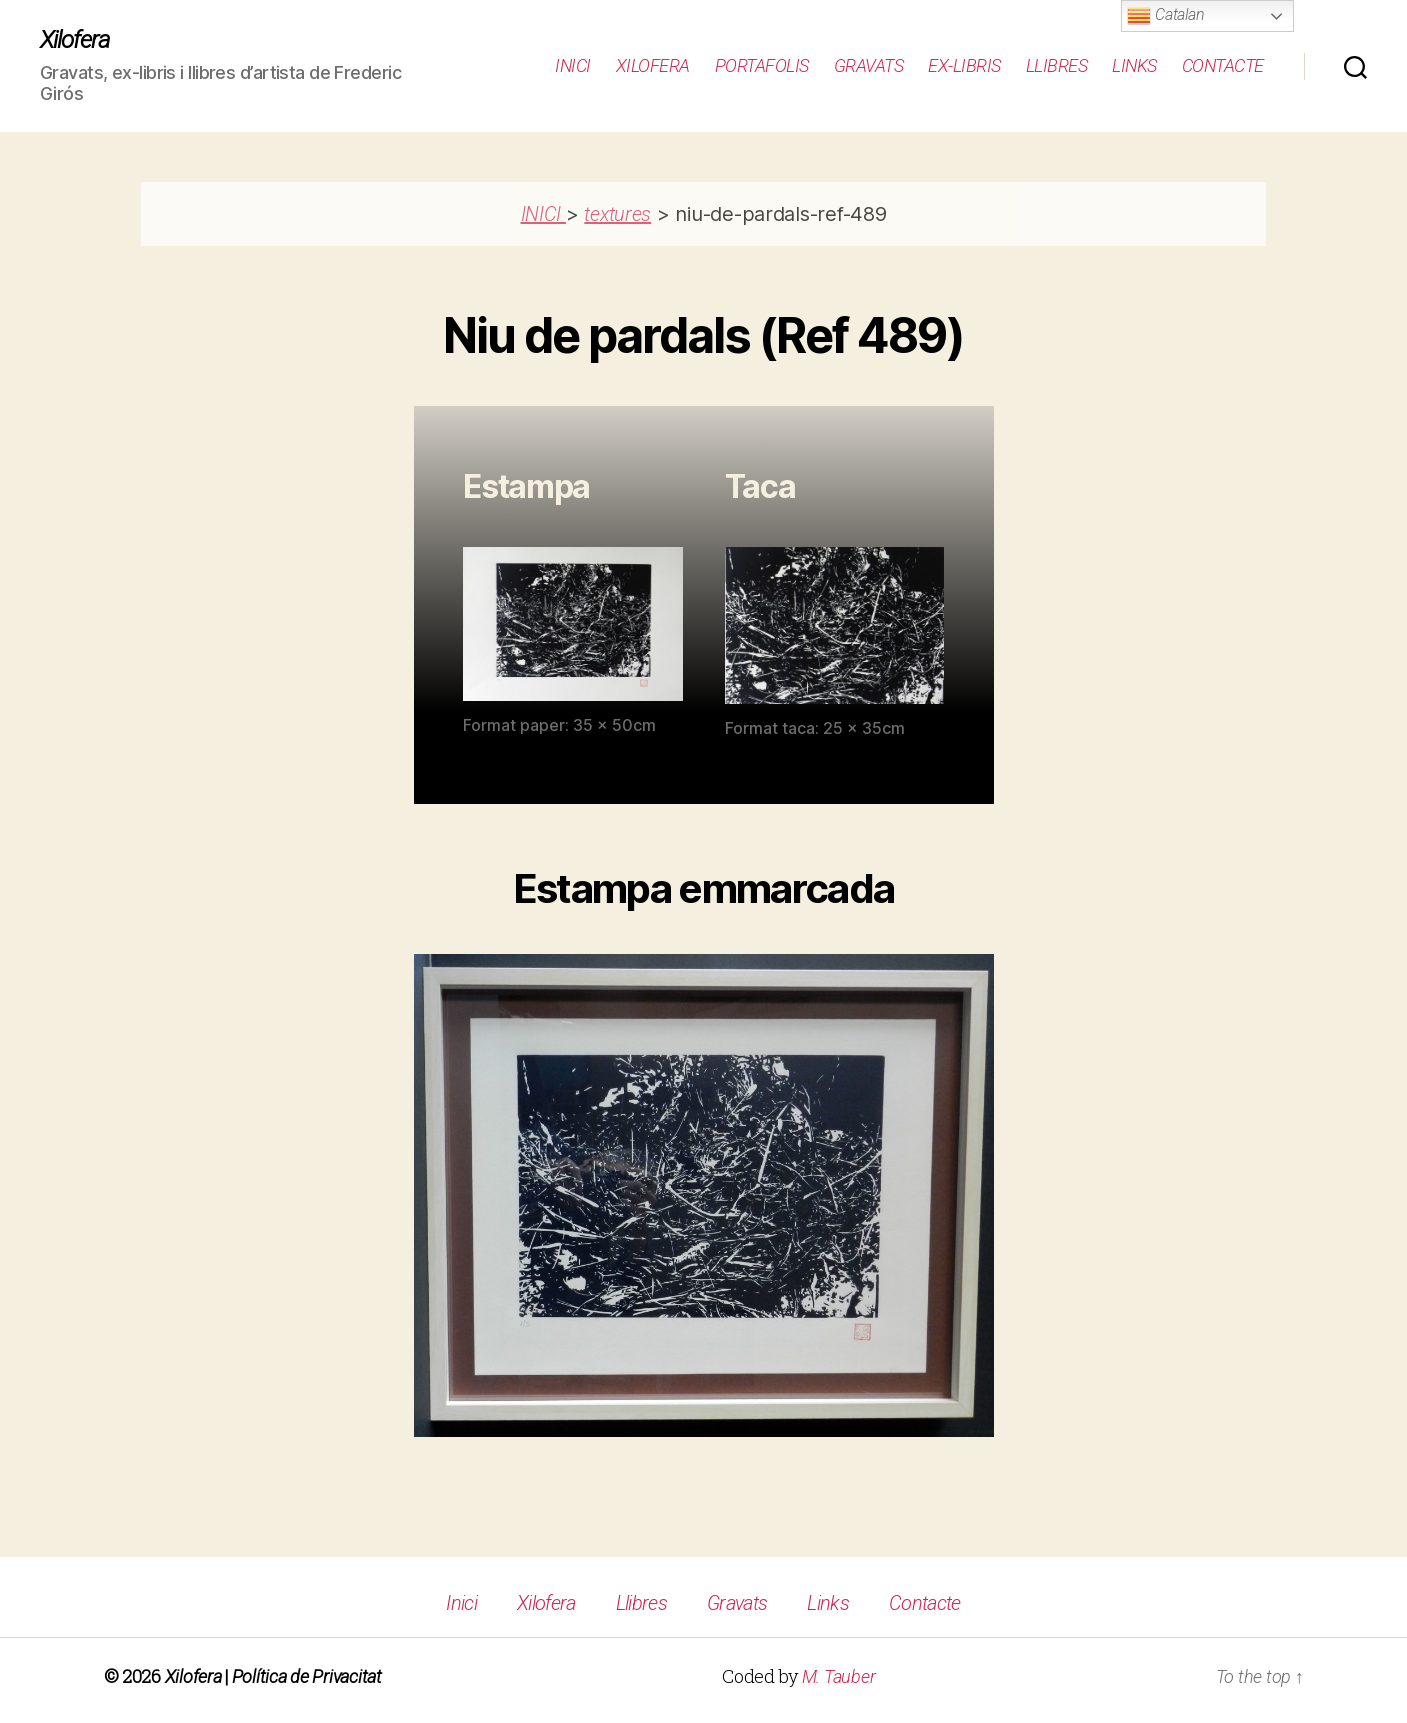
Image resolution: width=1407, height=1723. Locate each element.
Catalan (1165, 16)
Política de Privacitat (307, 1676)
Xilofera (74, 40)
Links (1134, 65)
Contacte (1223, 65)
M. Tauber (839, 1676)
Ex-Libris (964, 65)
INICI (543, 214)
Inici (573, 65)
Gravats (869, 65)
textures (617, 214)
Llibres (1057, 65)
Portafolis (762, 65)
